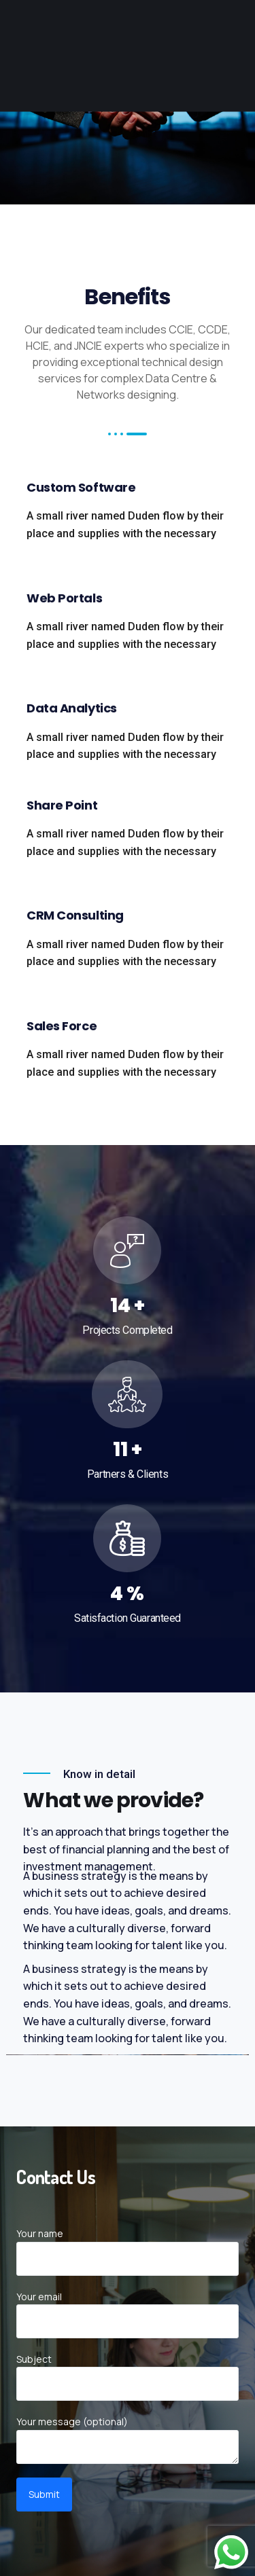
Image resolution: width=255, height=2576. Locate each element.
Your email (127, 2314)
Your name (127, 2251)
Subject (127, 2377)
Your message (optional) (127, 2439)
